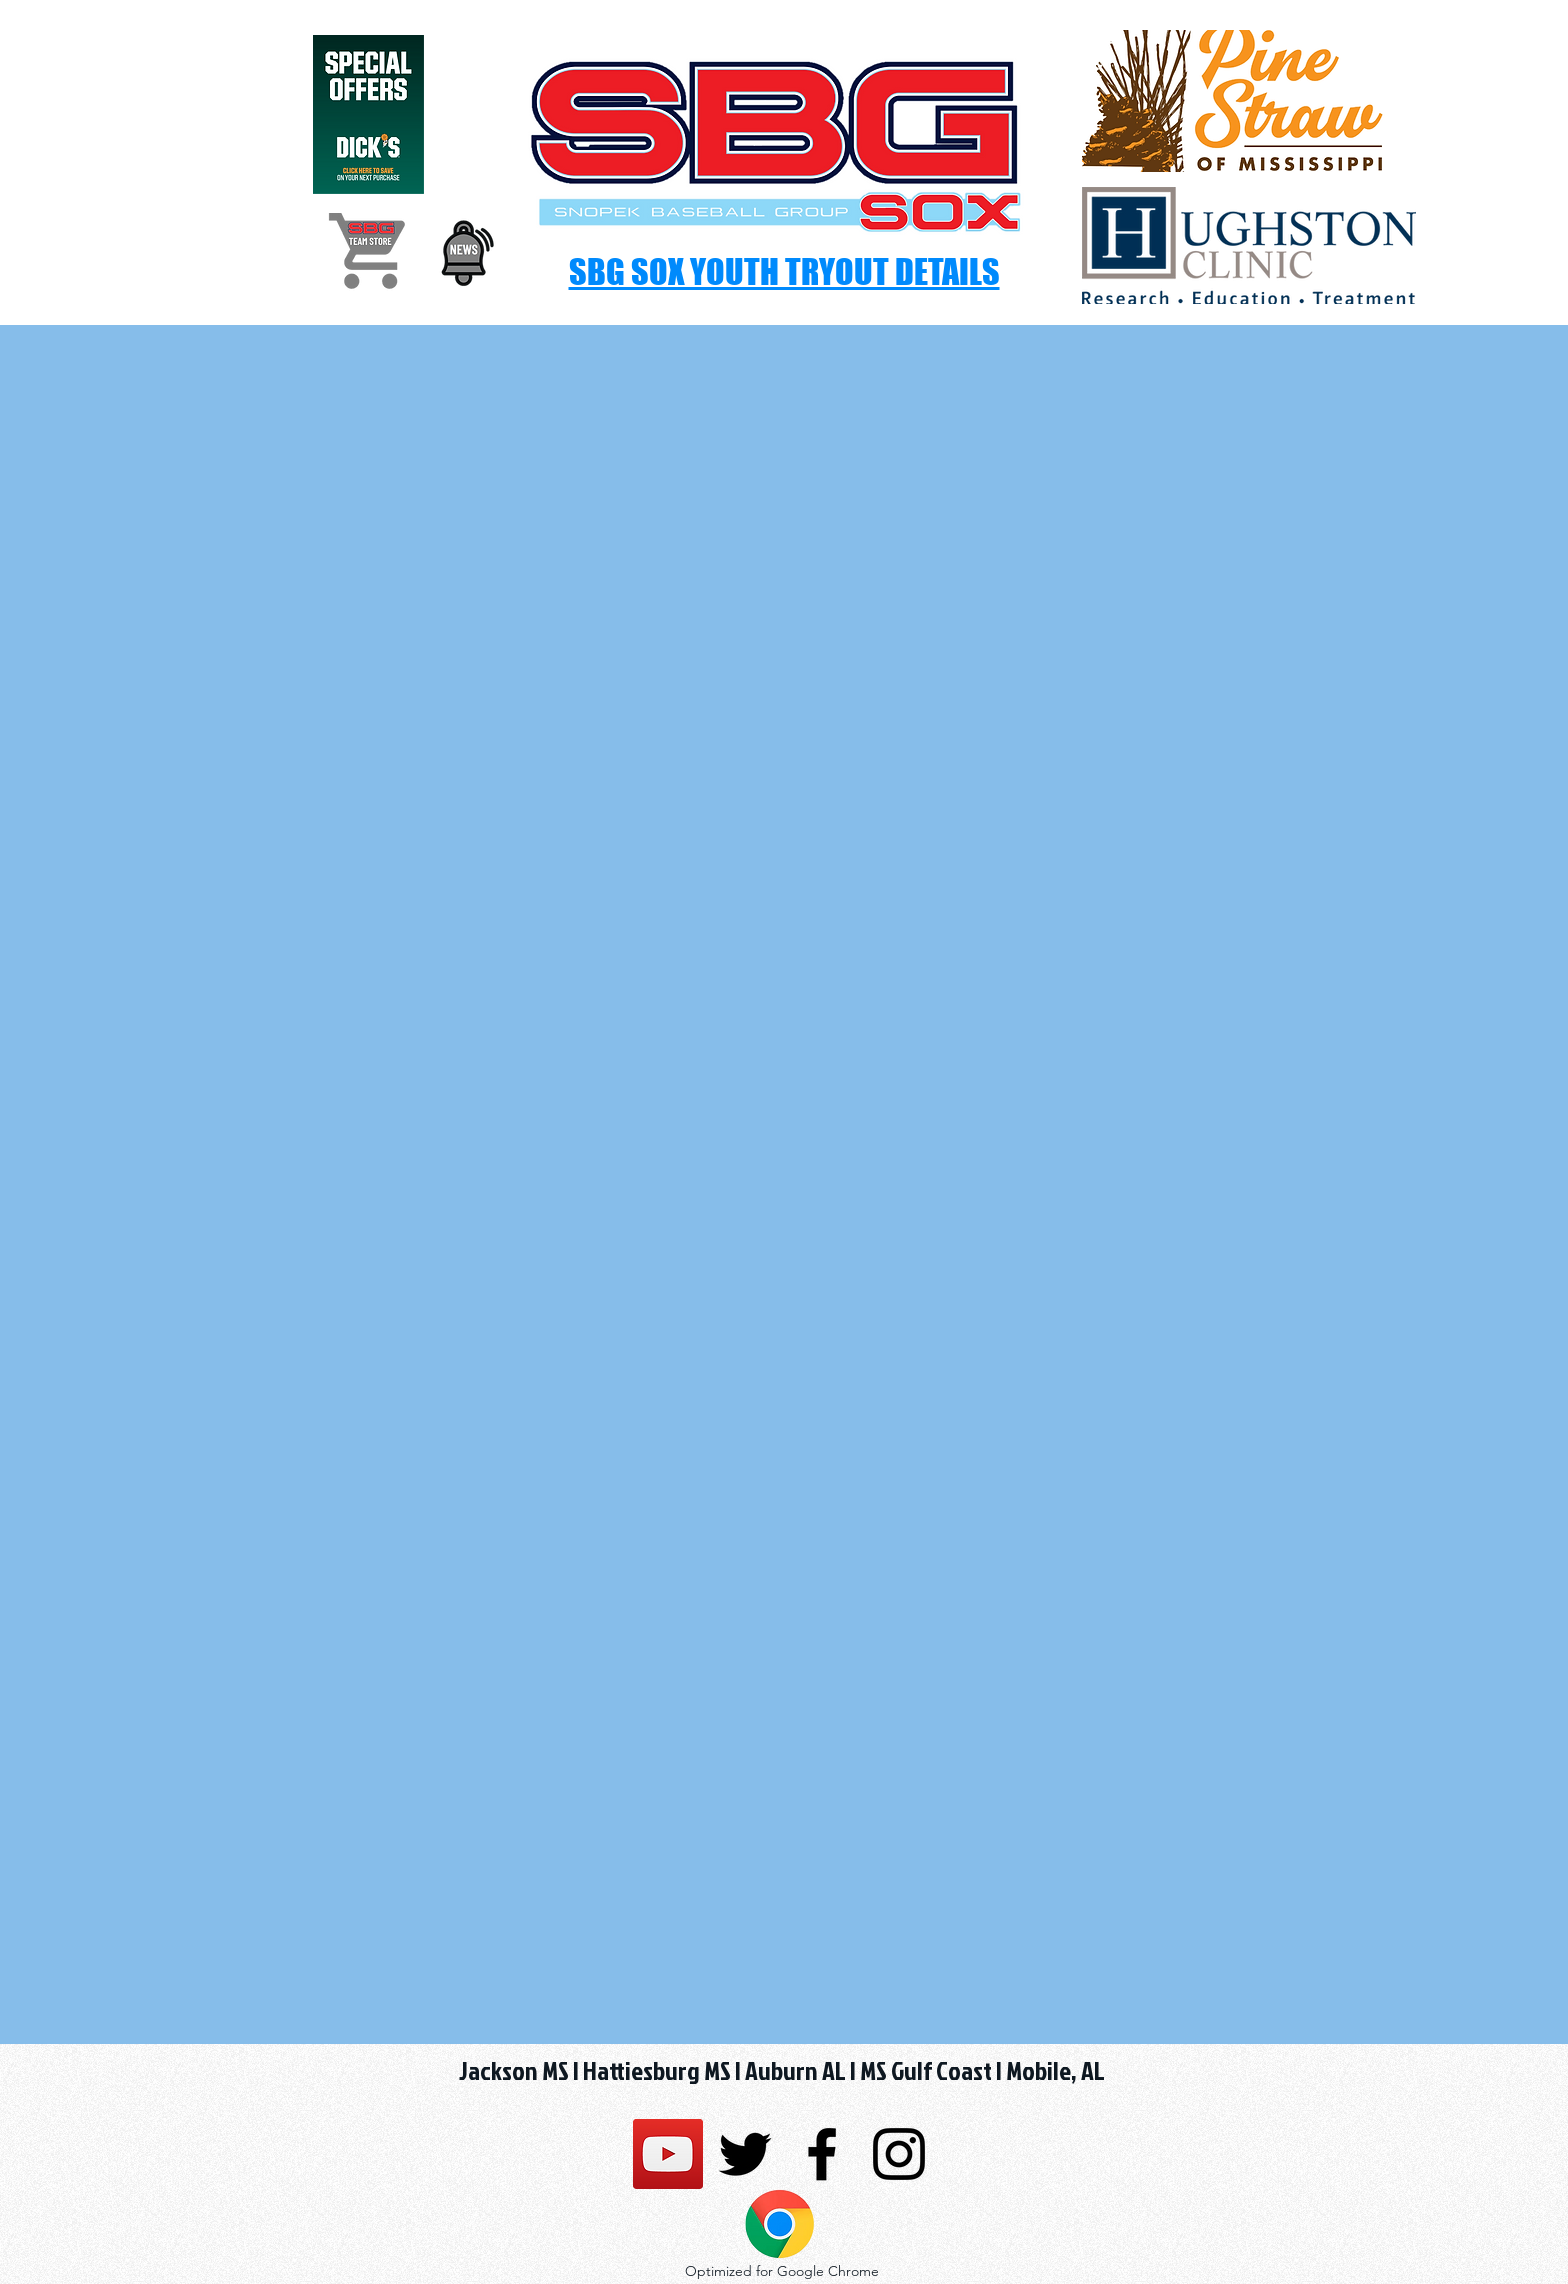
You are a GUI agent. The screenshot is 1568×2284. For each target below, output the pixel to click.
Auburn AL (795, 2070)
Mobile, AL (1053, 2070)
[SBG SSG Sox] (668, 2154)
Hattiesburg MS (657, 2070)
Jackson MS (514, 2070)
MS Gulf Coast (926, 2070)
